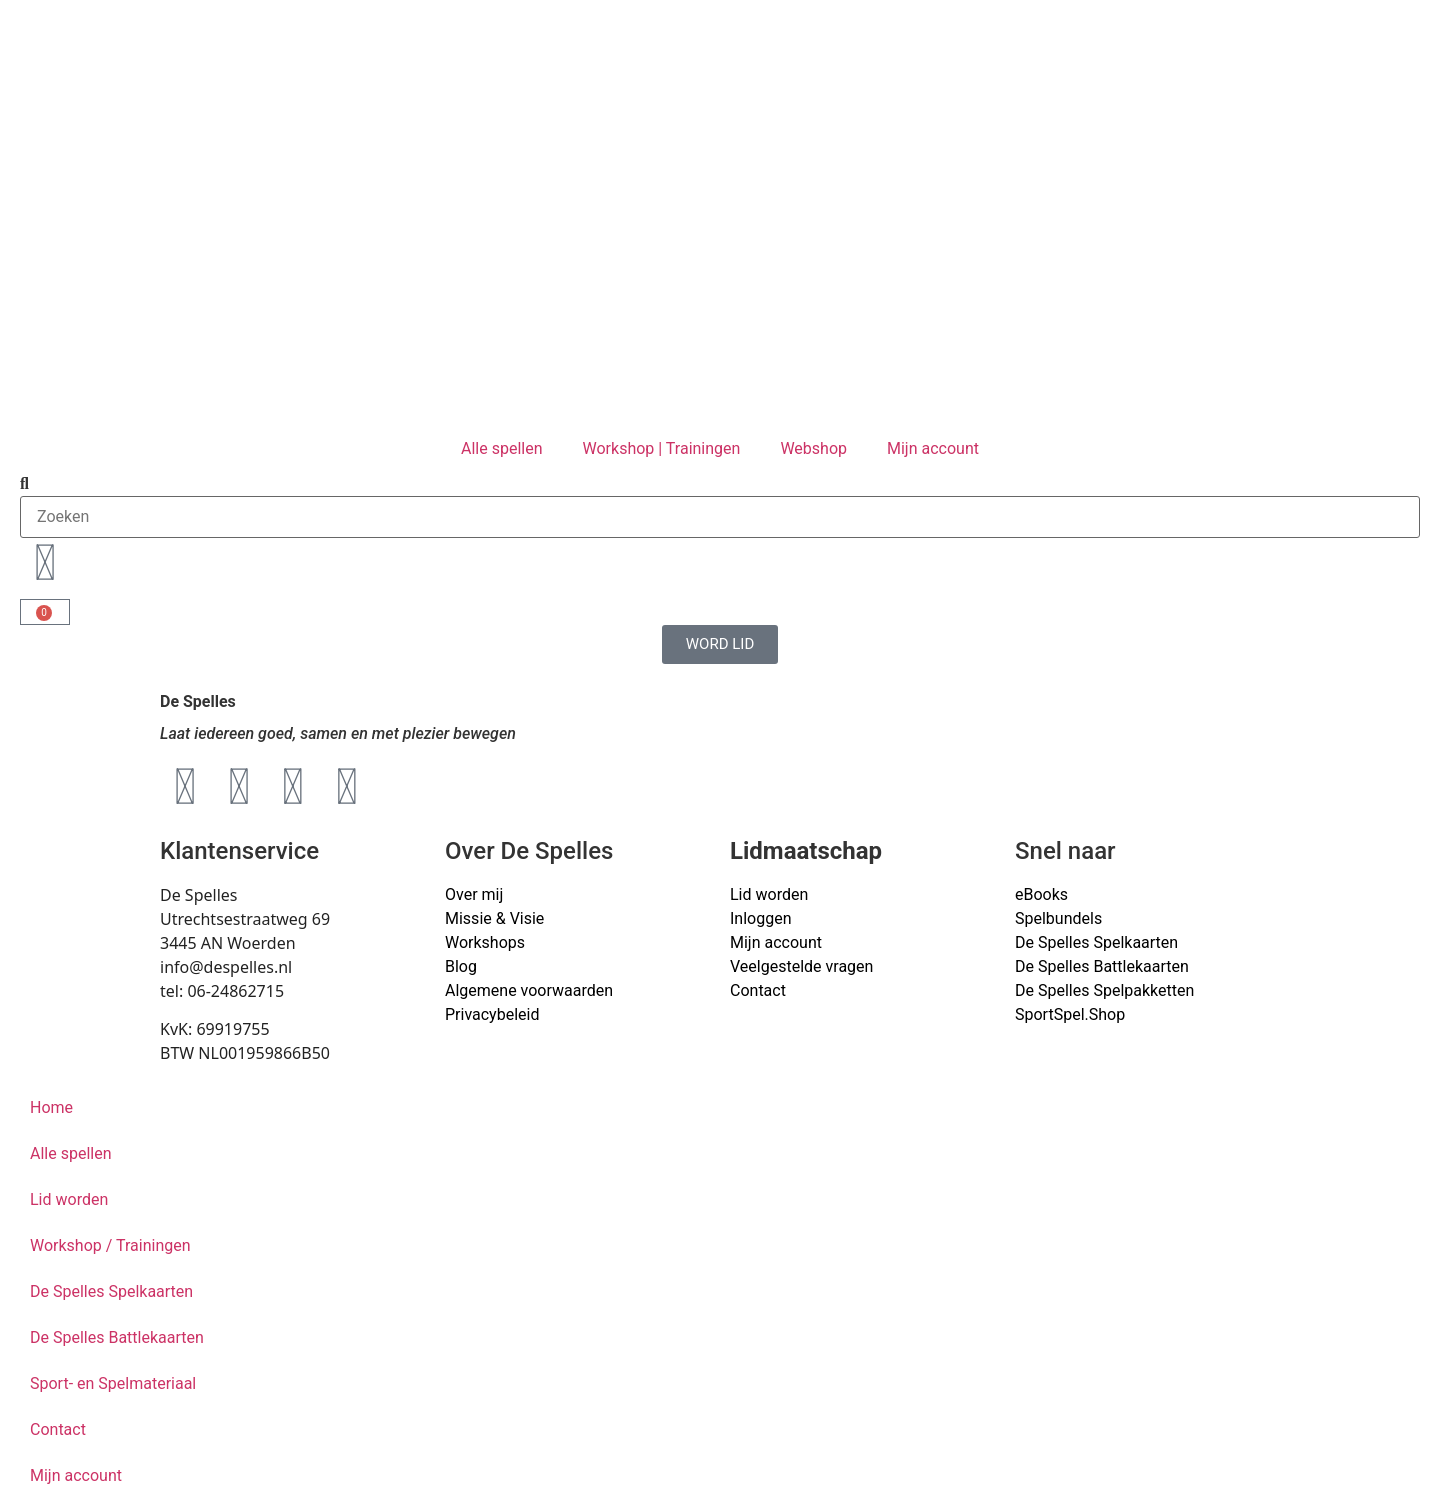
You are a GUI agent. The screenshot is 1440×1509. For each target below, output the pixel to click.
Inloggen (761, 918)
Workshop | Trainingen (662, 448)
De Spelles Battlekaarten (117, 1337)
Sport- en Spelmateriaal (113, 1383)
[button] (720, 484)
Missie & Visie (494, 918)
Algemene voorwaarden (529, 990)
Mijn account (933, 448)
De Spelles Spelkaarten (111, 1291)
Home (51, 1107)
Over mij (474, 894)
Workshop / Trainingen (110, 1245)
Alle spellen (502, 448)
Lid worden (769, 894)
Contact (758, 990)
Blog (461, 966)
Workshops (485, 942)
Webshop (813, 448)
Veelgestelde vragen (801, 966)
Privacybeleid (492, 1014)
